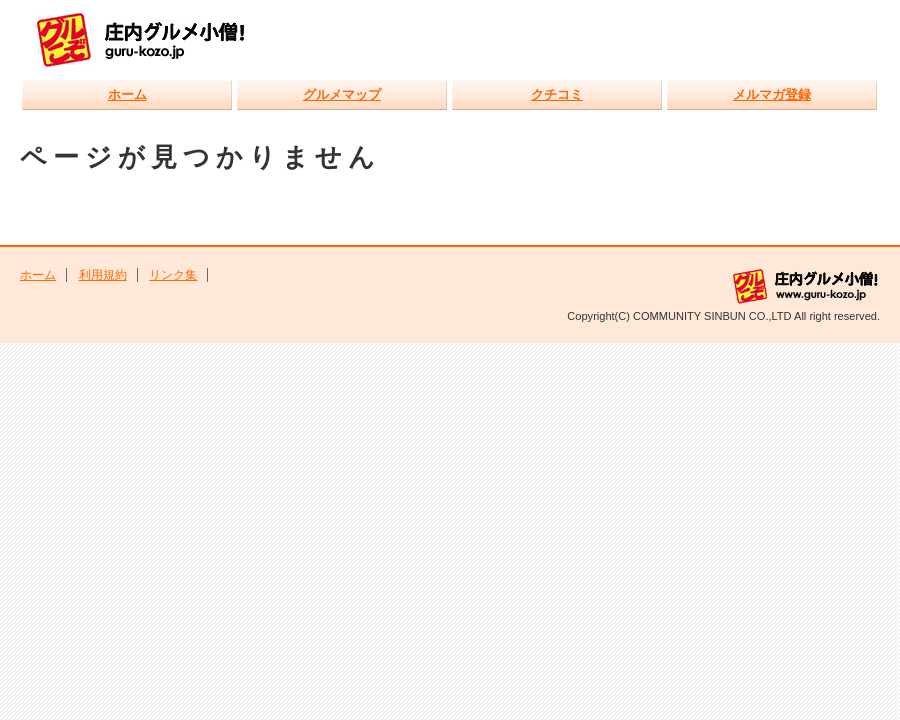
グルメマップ (342, 94)
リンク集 (173, 275)
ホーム (127, 94)
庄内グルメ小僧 (152, 39)
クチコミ (557, 94)
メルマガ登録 (772, 94)
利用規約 (103, 275)
